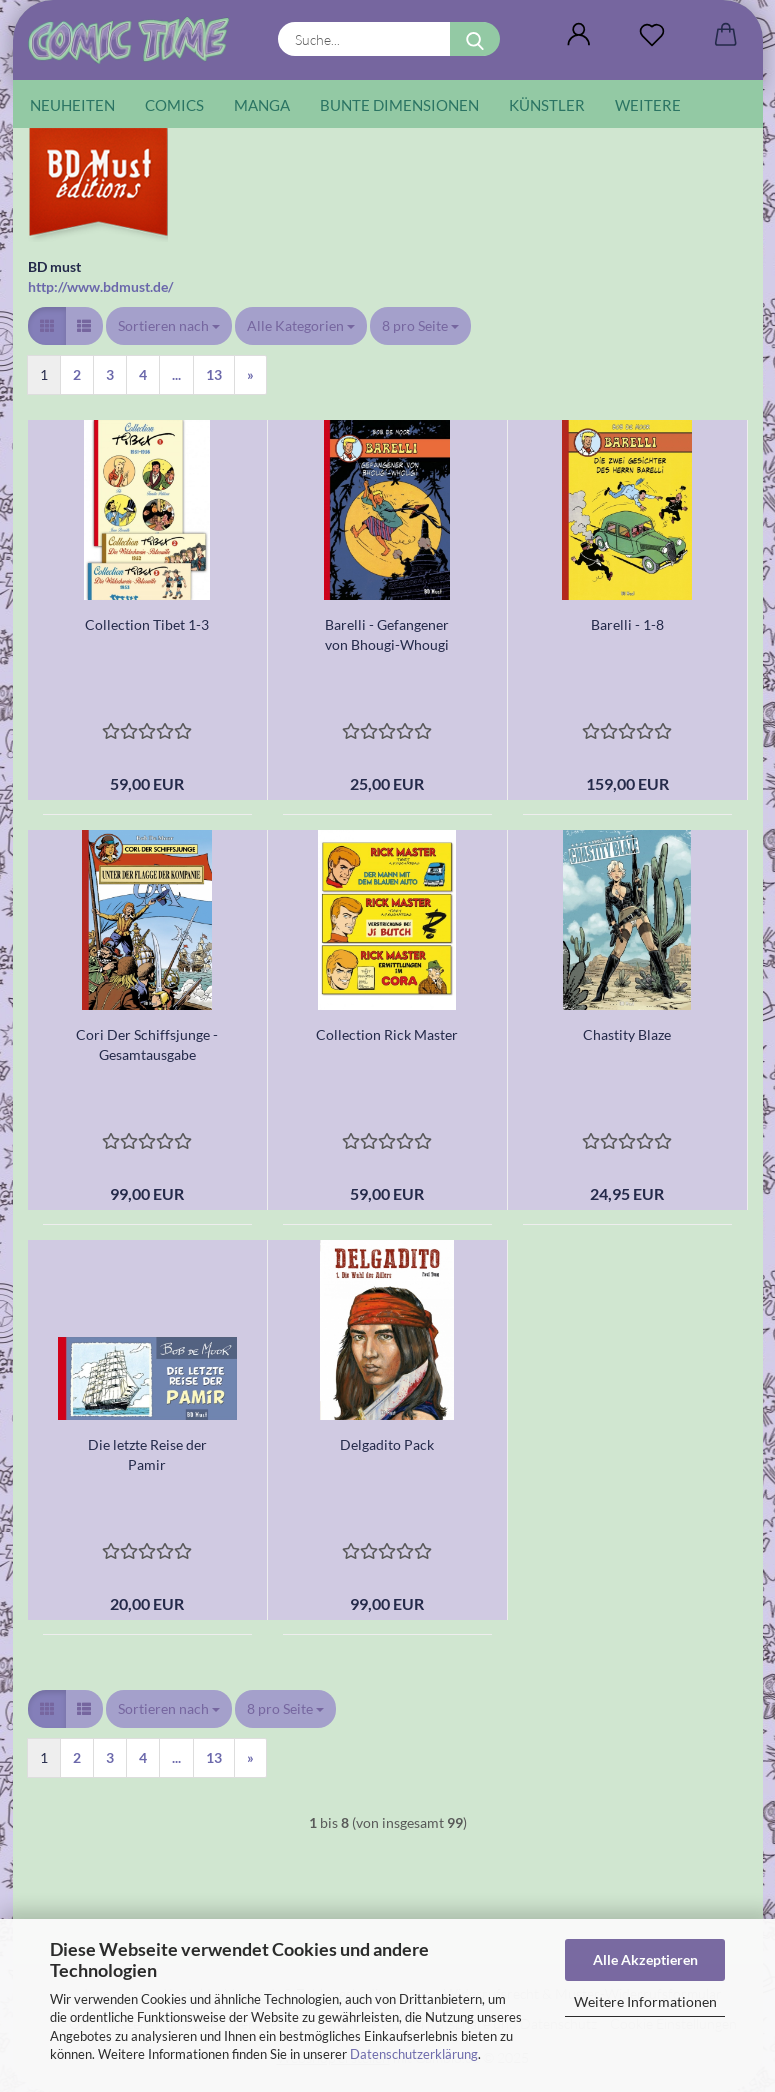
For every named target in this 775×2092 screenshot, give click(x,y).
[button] (579, 35)
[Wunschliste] (652, 35)
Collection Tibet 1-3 (147, 624)
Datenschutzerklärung (414, 2054)
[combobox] (169, 326)
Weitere (648, 105)
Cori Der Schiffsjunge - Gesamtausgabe (147, 1044)
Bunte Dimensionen (399, 105)
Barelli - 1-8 (627, 624)
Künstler (547, 105)
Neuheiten (72, 105)
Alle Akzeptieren (645, 1959)
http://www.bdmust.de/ (100, 286)
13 (214, 374)
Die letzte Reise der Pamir (147, 1454)
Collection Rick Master (387, 1034)
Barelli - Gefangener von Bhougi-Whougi (387, 634)
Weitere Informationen (645, 2001)
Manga (262, 105)
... (176, 374)
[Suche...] (475, 39)
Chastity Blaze (627, 1034)
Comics (174, 105)
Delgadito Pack (387, 1444)
